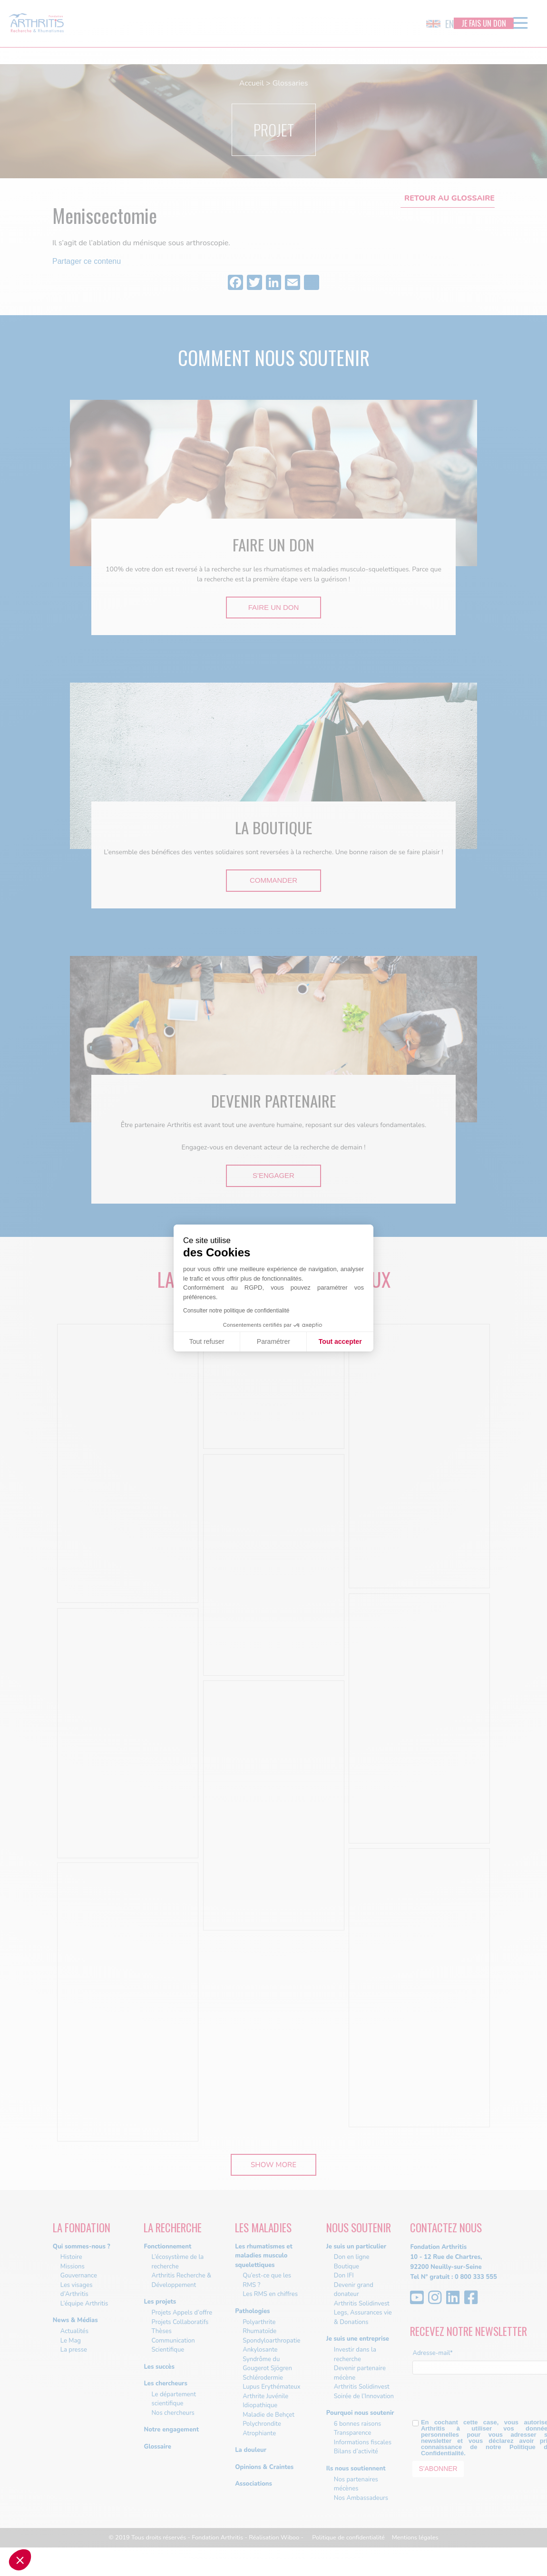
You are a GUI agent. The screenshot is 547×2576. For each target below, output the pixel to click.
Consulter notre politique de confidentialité (236, 1310)
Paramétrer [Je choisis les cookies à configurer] (273, 1341)
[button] (20, 2559)
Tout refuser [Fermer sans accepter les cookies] (207, 1341)
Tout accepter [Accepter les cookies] (340, 1341)
